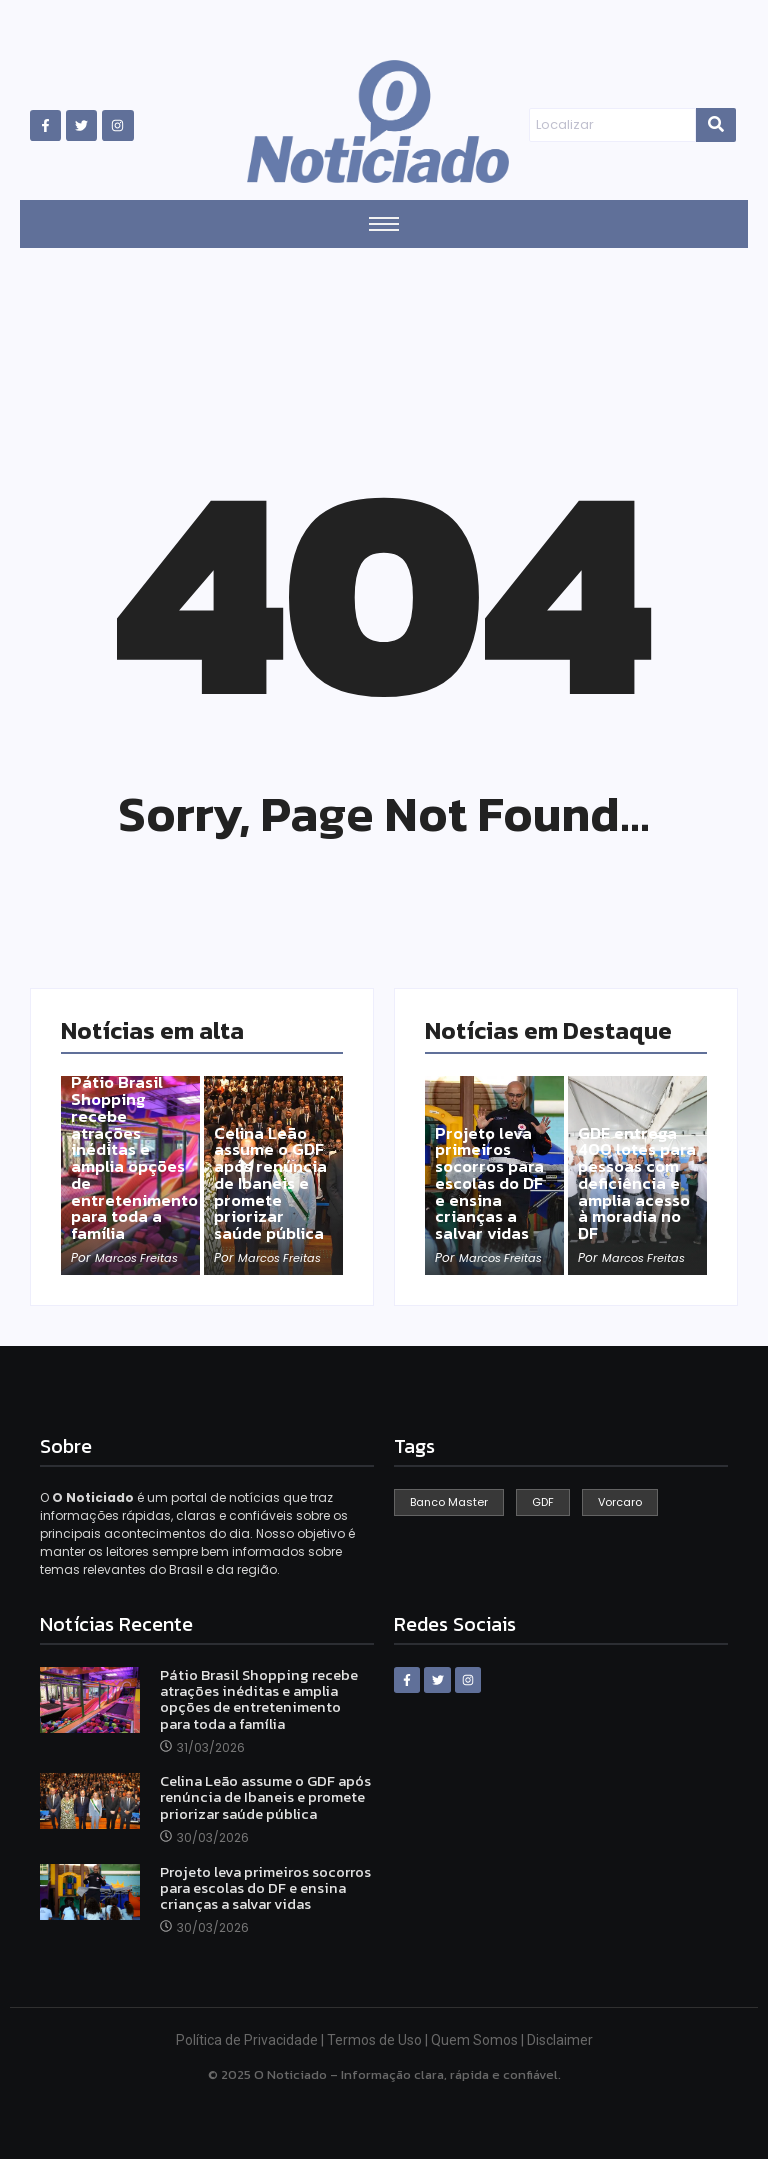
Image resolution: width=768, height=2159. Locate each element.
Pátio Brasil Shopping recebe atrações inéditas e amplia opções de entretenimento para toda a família (137, 1152)
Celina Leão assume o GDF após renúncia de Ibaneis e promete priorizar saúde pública (273, 1179)
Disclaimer (560, 2040)
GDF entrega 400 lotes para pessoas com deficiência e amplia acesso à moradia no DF (637, 1170)
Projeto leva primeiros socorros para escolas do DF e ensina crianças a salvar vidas (493, 1179)
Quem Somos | (479, 2040)
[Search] (612, 125)
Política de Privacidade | (251, 2040)
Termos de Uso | (379, 2040)
